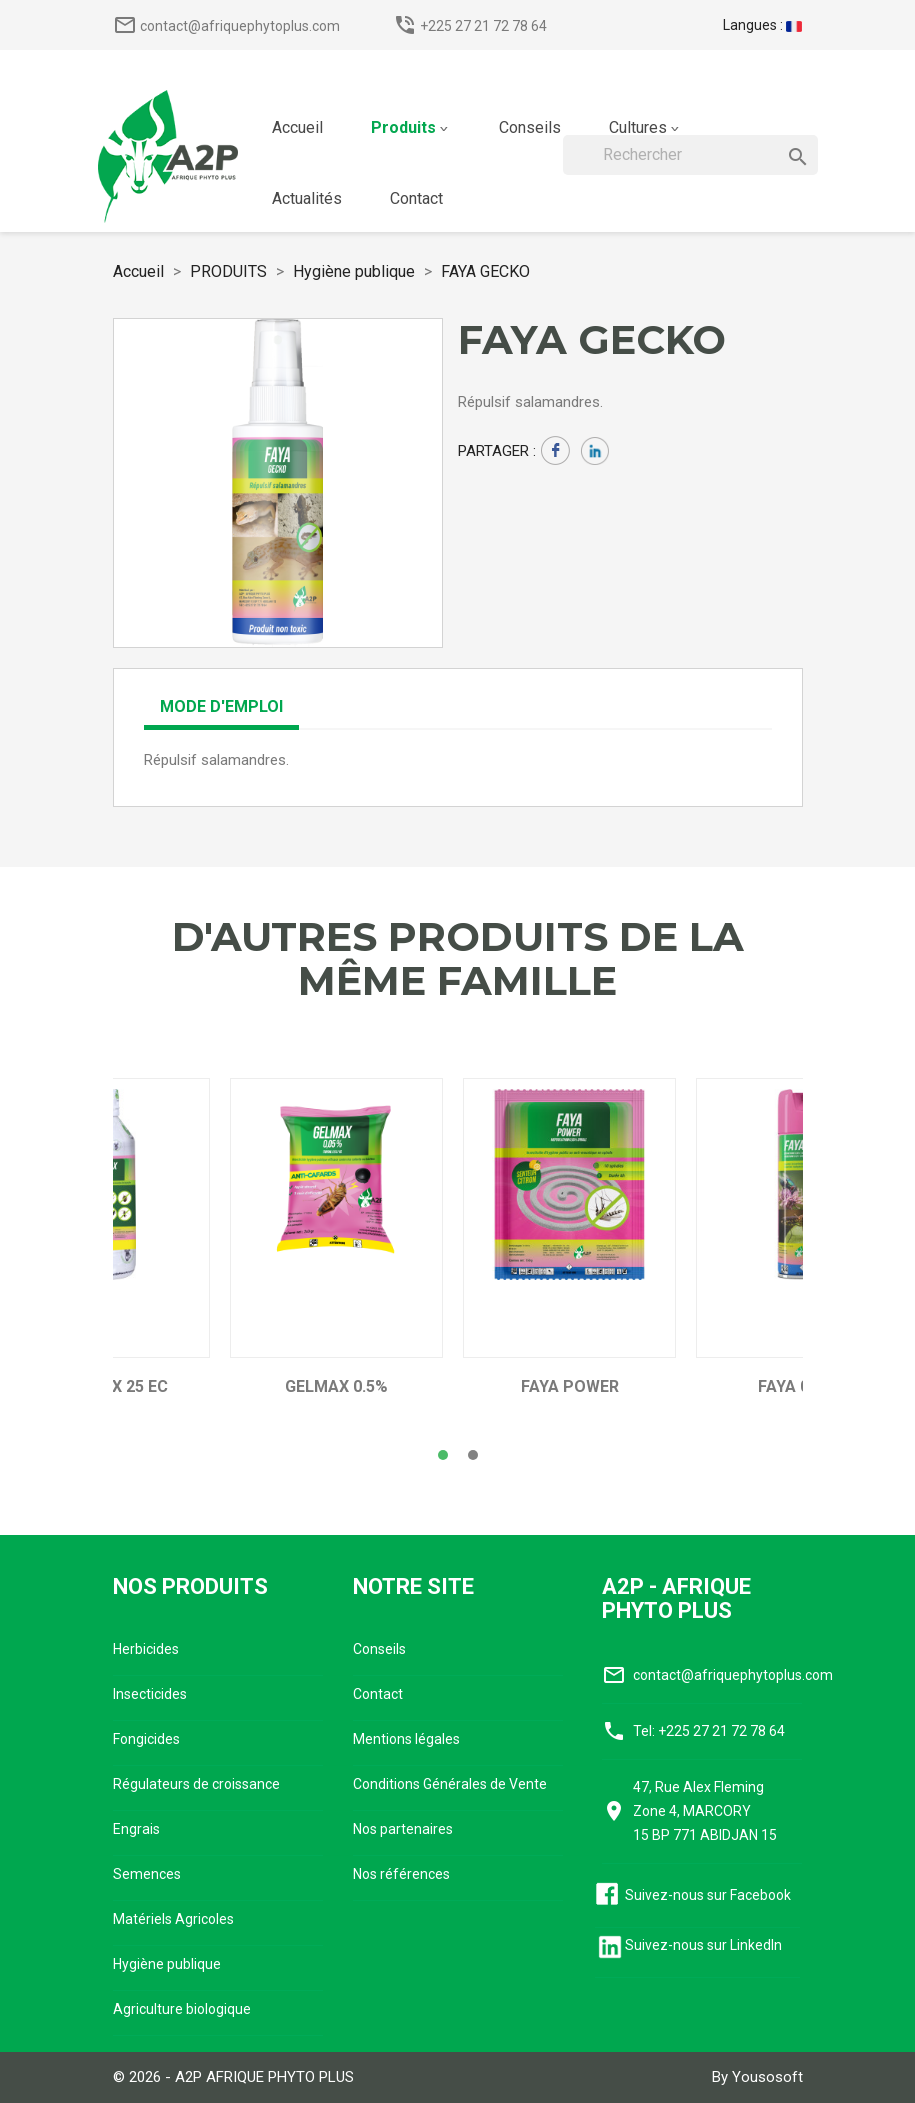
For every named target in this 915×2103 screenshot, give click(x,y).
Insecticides (150, 1694)
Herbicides (146, 1649)
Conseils (379, 1649)
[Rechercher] (690, 155)
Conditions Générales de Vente (450, 1784)
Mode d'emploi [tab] (221, 706)
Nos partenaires (403, 1829)
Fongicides (146, 1739)
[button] (443, 1455)
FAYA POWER (570, 1387)
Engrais (136, 1829)
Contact (378, 1694)
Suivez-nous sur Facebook (708, 1895)
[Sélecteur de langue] (762, 25)
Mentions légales (406, 1739)
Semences (147, 1874)
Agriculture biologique (182, 2009)
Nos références (401, 1874)
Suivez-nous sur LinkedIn (703, 1945)
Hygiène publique (167, 1964)
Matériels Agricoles (173, 1919)
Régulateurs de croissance (196, 1784)
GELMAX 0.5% (336, 1387)
